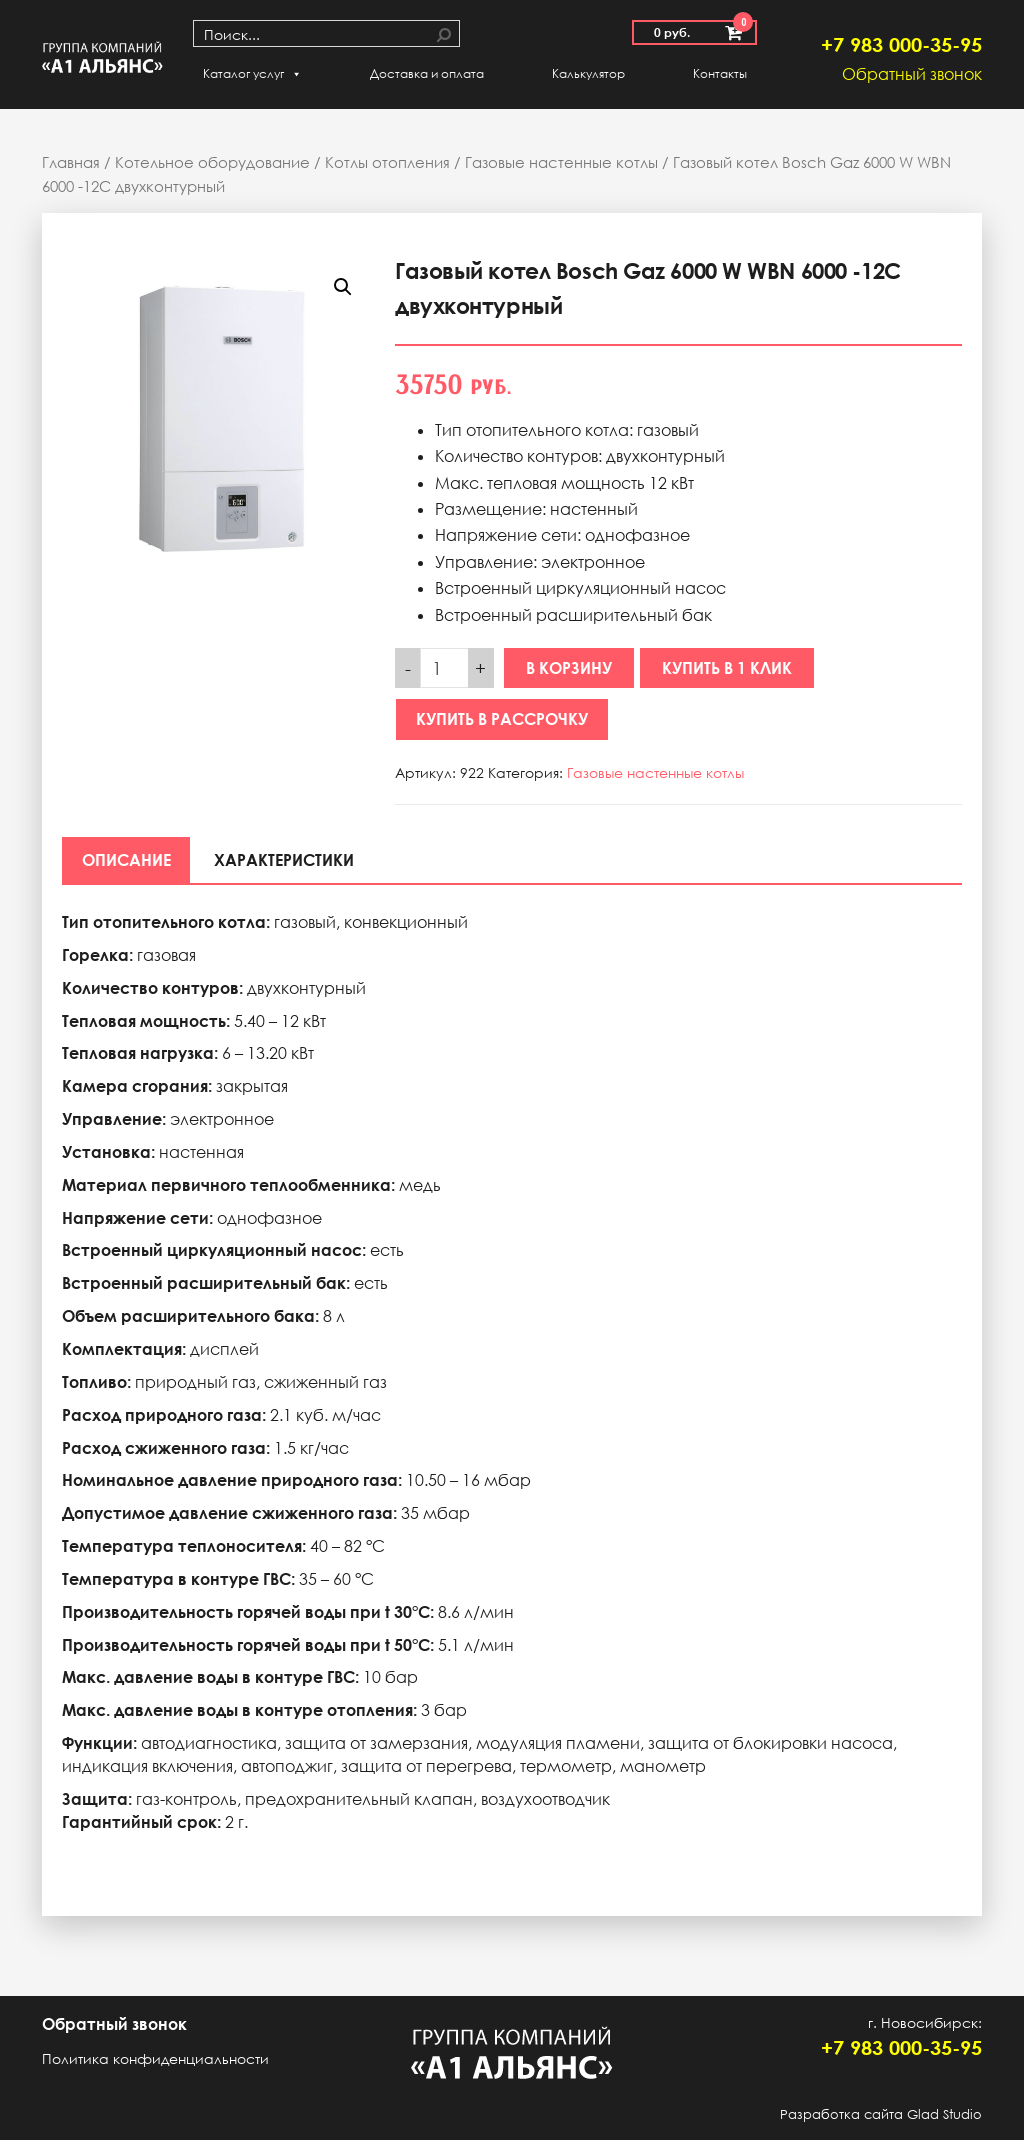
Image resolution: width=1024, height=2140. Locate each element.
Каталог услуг (252, 73)
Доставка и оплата (427, 73)
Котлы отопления (387, 162)
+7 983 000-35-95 (901, 44)
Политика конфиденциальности (155, 2058)
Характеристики (285, 860)
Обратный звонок (912, 74)
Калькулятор (588, 73)
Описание (126, 860)
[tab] (126, 860)
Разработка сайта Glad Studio (881, 2114)
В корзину (569, 668)
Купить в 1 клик (727, 668)
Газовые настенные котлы (561, 162)
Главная (71, 162)
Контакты (720, 73)
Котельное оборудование (212, 162)
